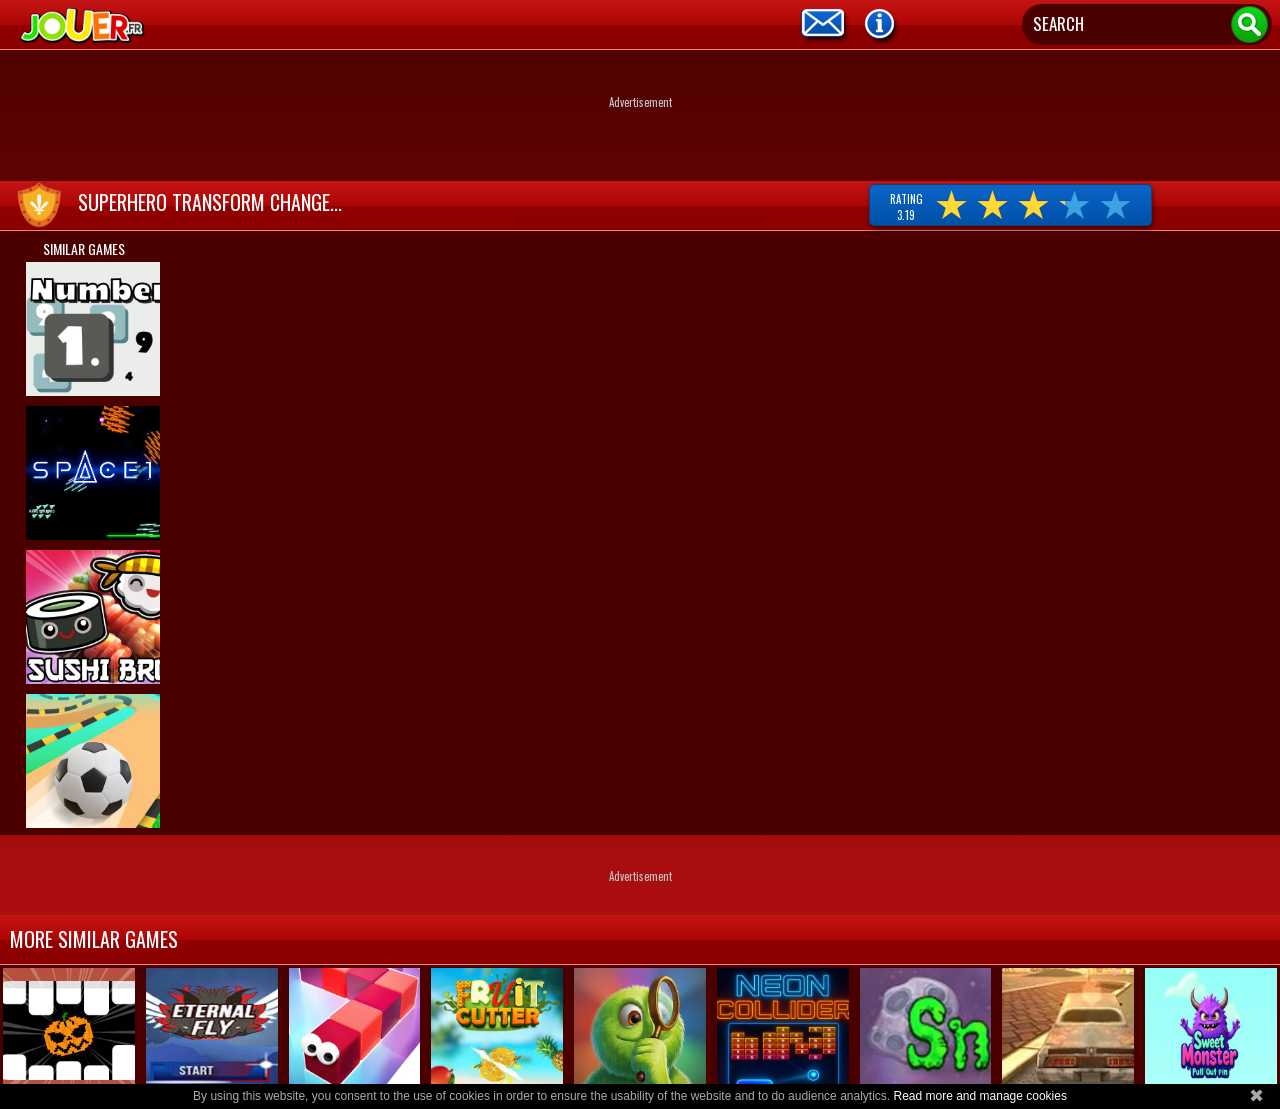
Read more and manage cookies (979, 1096)
